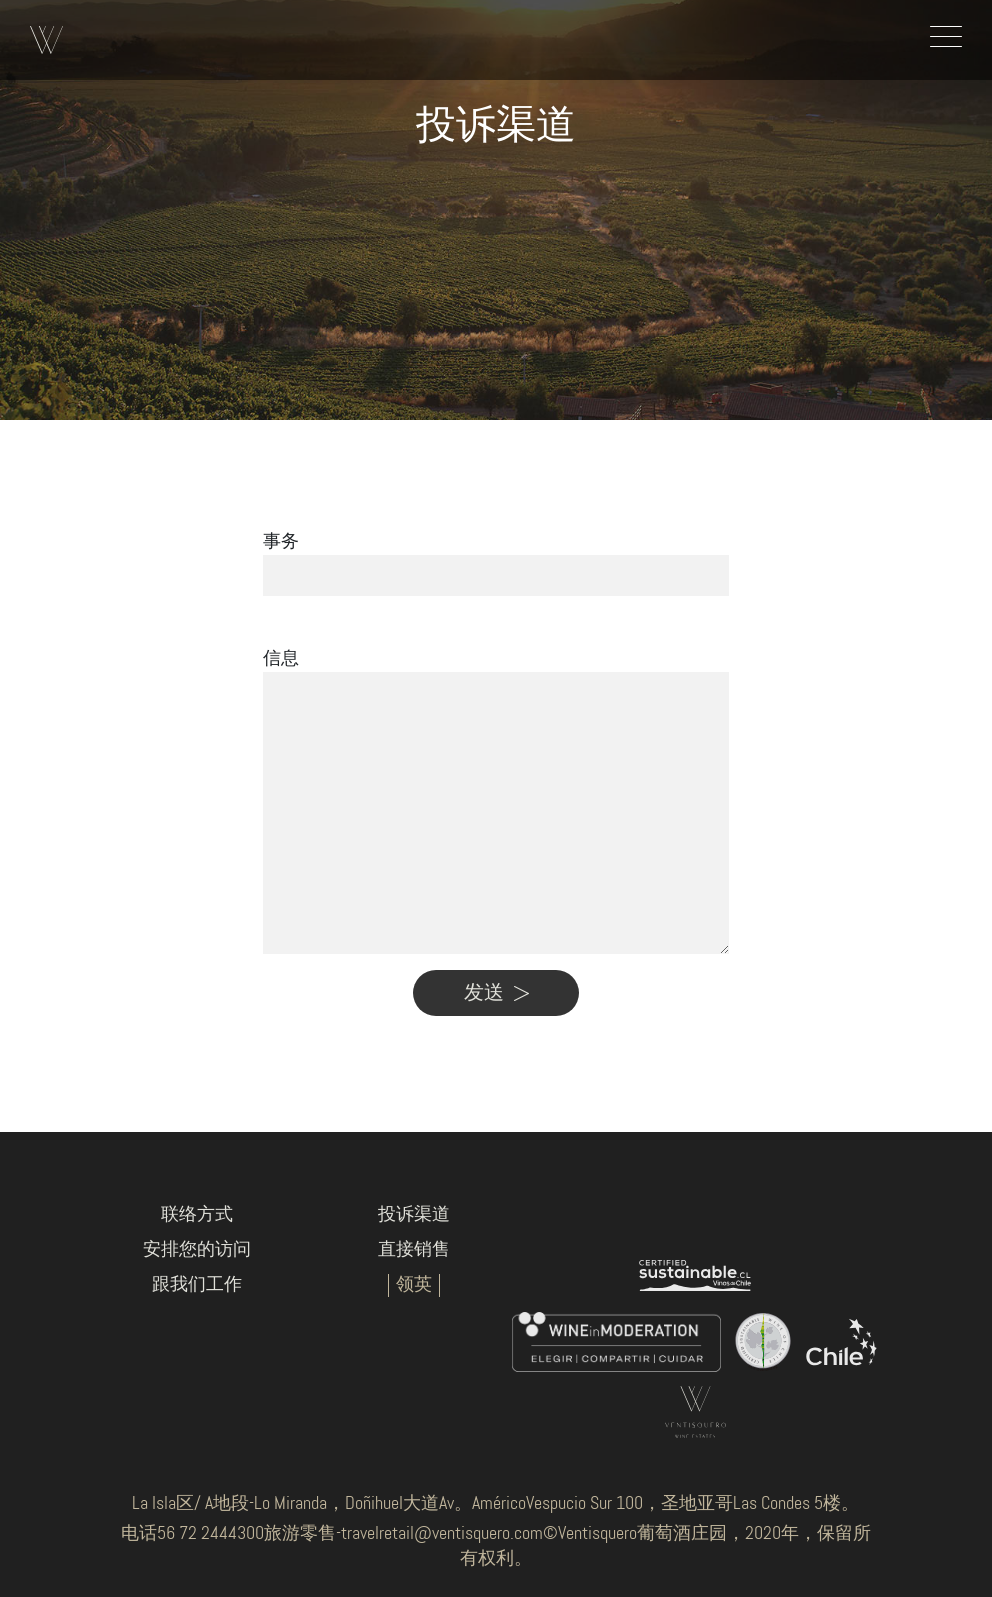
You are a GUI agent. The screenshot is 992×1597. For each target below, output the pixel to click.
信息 (281, 659)
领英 (414, 1285)
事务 (281, 542)
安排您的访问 (197, 1250)
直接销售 (414, 1250)
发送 (496, 993)
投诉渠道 (414, 1215)
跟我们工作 (197, 1285)
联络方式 (197, 1215)
